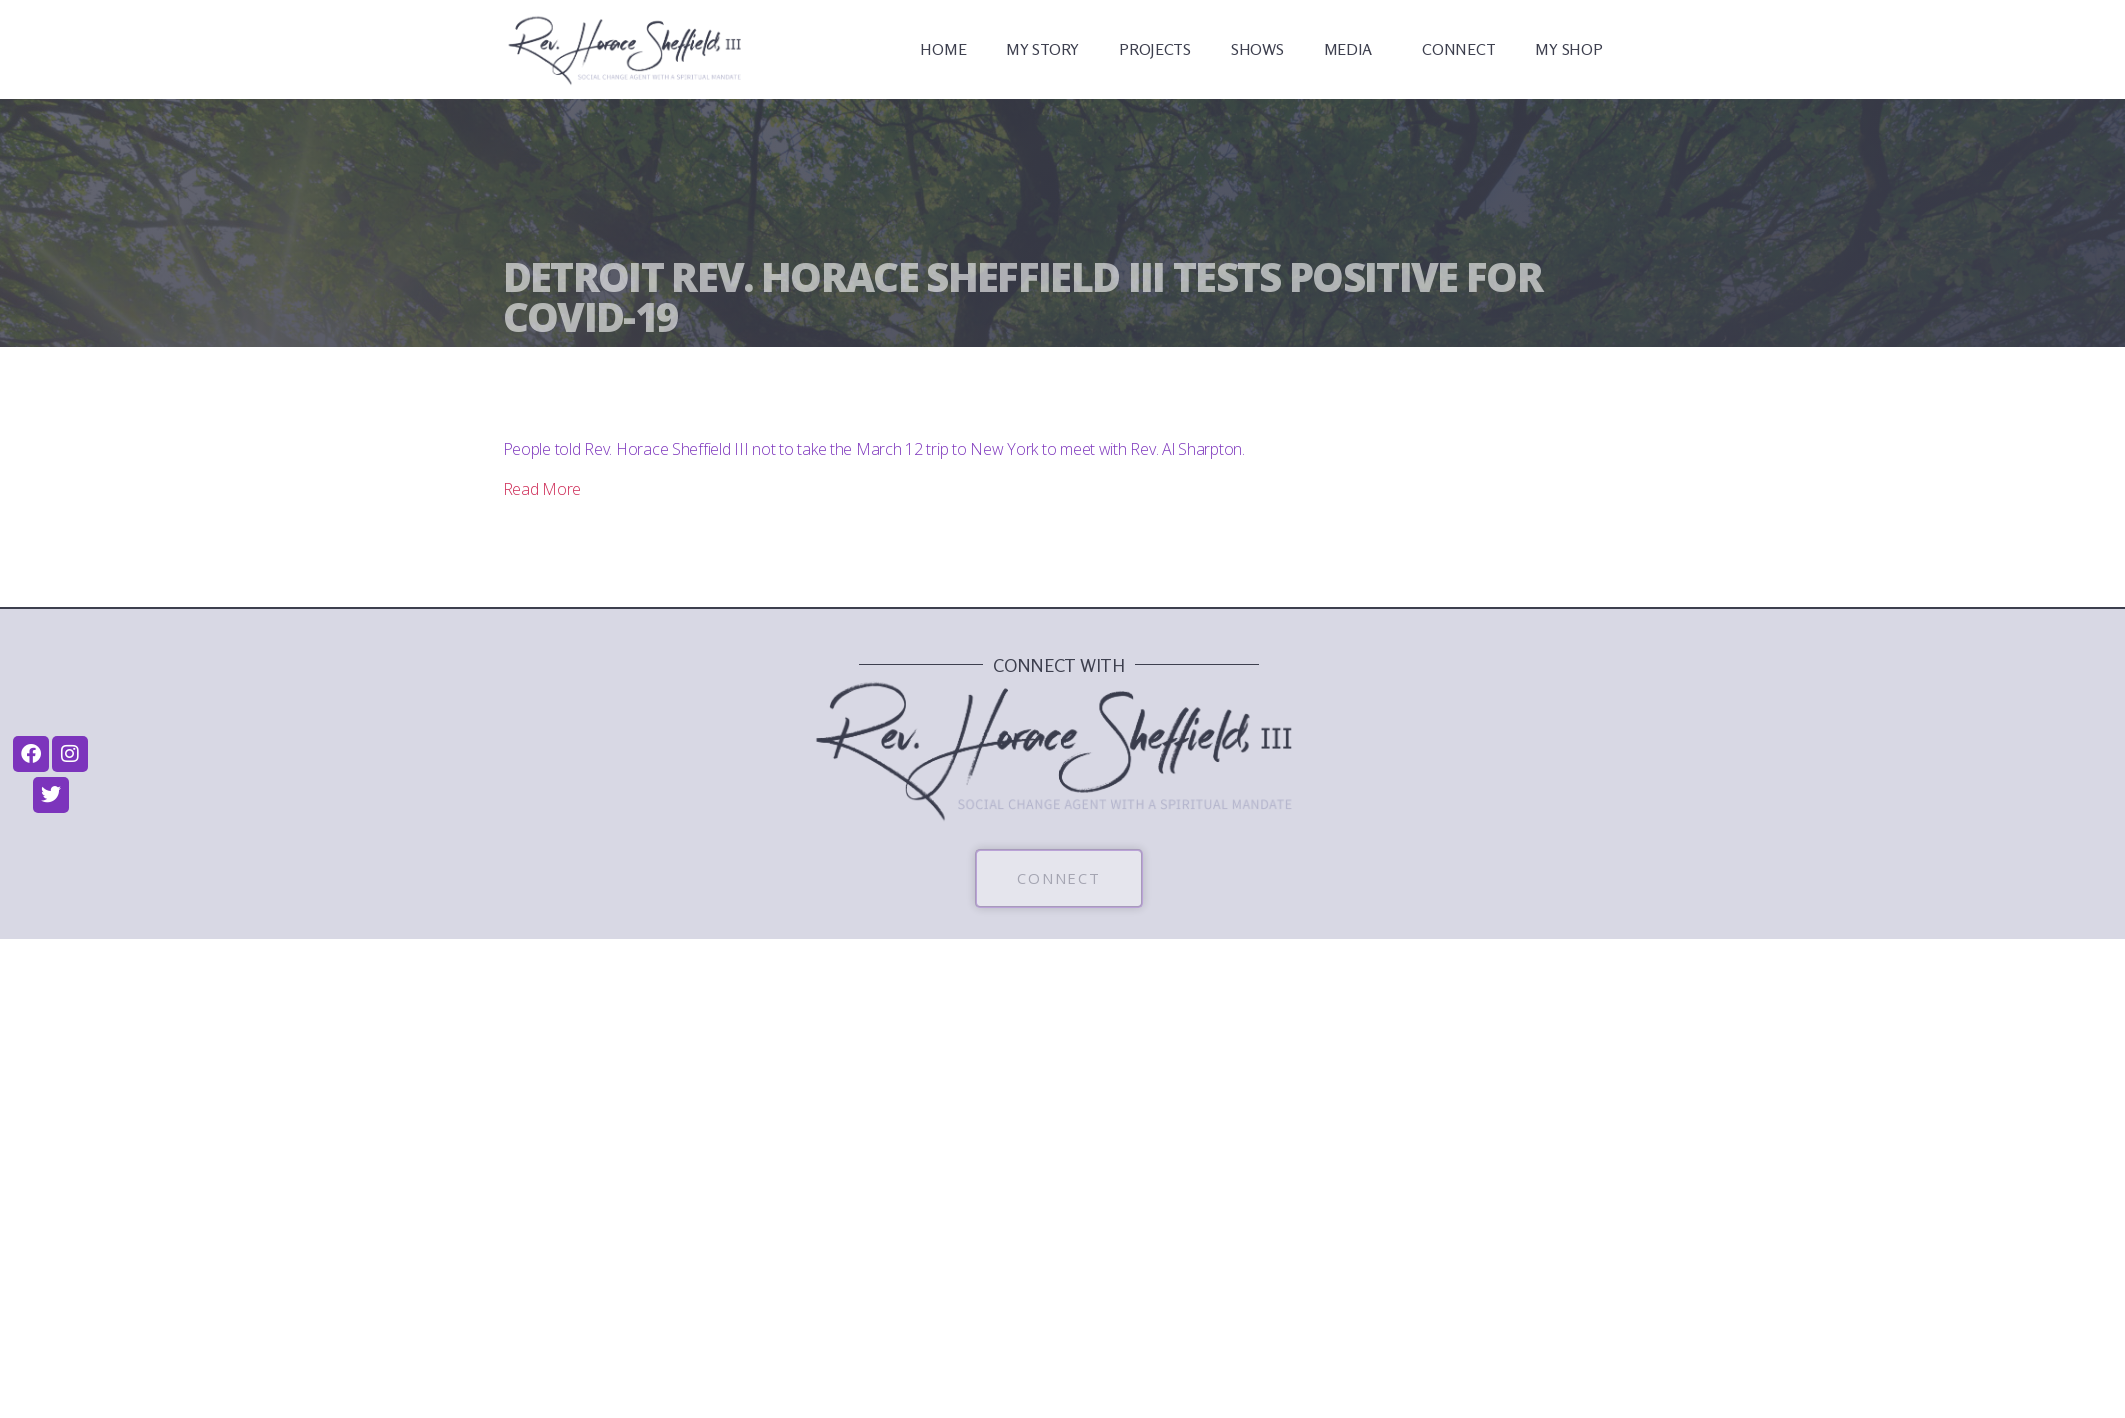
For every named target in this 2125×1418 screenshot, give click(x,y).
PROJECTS (1155, 49)
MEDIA (1353, 49)
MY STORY (1042, 49)
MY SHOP (1568, 49)
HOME (943, 49)
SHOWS (1257, 49)
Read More (542, 489)
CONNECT (1458, 49)
